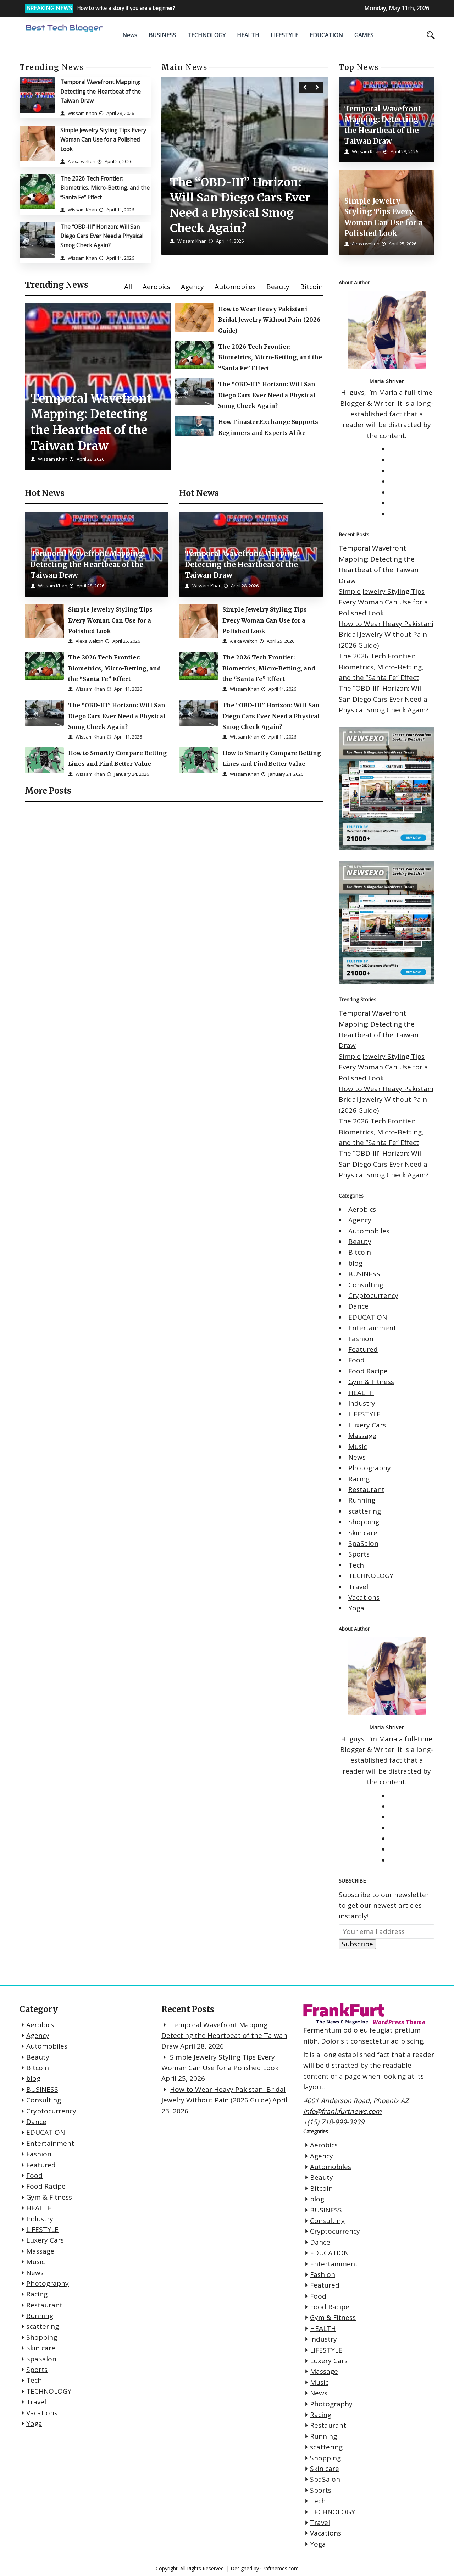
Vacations (364, 1597)
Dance (358, 1306)
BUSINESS (162, 35)
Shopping (363, 1521)
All (128, 286)
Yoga (356, 1608)
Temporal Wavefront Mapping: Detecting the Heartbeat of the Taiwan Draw (100, 91)
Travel (358, 1586)
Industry (361, 1403)
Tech (356, 1565)
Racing (359, 1478)
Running (361, 1500)
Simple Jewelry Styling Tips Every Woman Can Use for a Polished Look (103, 139)
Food (356, 1360)
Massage (362, 1435)
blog (355, 1263)
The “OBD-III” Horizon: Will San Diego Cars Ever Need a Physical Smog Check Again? (101, 236)
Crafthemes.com (279, 2568)
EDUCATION (326, 35)
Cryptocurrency (373, 1295)
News (129, 35)
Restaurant (366, 1489)
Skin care (362, 1532)
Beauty (277, 286)
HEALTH (248, 35)
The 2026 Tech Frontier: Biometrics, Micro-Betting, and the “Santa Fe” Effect (105, 188)
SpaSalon (363, 1543)
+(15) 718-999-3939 (333, 2122)
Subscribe (357, 1943)
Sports (359, 1554)
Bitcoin (311, 286)
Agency (192, 286)
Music (357, 1446)
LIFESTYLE (284, 35)
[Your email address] (386, 1931)
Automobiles (235, 286)
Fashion (360, 1338)
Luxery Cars (367, 1425)
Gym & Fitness (371, 1381)
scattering (364, 1511)
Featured (363, 1349)
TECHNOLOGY (206, 35)
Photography (369, 1467)
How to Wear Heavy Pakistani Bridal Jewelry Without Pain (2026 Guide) (386, 634)
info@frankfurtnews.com (342, 2111)
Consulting (365, 1284)
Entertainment (372, 1327)
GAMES (363, 35)
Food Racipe (368, 1371)
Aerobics (156, 286)
